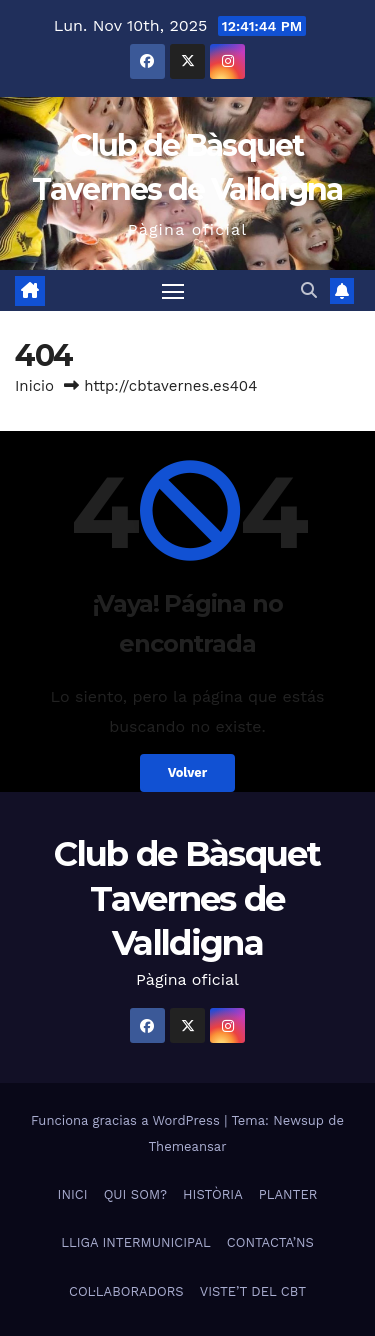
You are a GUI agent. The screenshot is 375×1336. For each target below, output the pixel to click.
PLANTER (288, 1194)
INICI (73, 1194)
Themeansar (188, 1146)
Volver (188, 772)
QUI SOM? (135, 1194)
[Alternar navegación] (173, 291)
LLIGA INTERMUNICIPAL (136, 1242)
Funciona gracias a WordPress (127, 1120)
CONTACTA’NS (270, 1242)
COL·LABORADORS (126, 1291)
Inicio (34, 386)
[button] (309, 290)
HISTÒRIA (213, 1194)
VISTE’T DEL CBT (253, 1291)
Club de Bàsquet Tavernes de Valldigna (187, 898)
